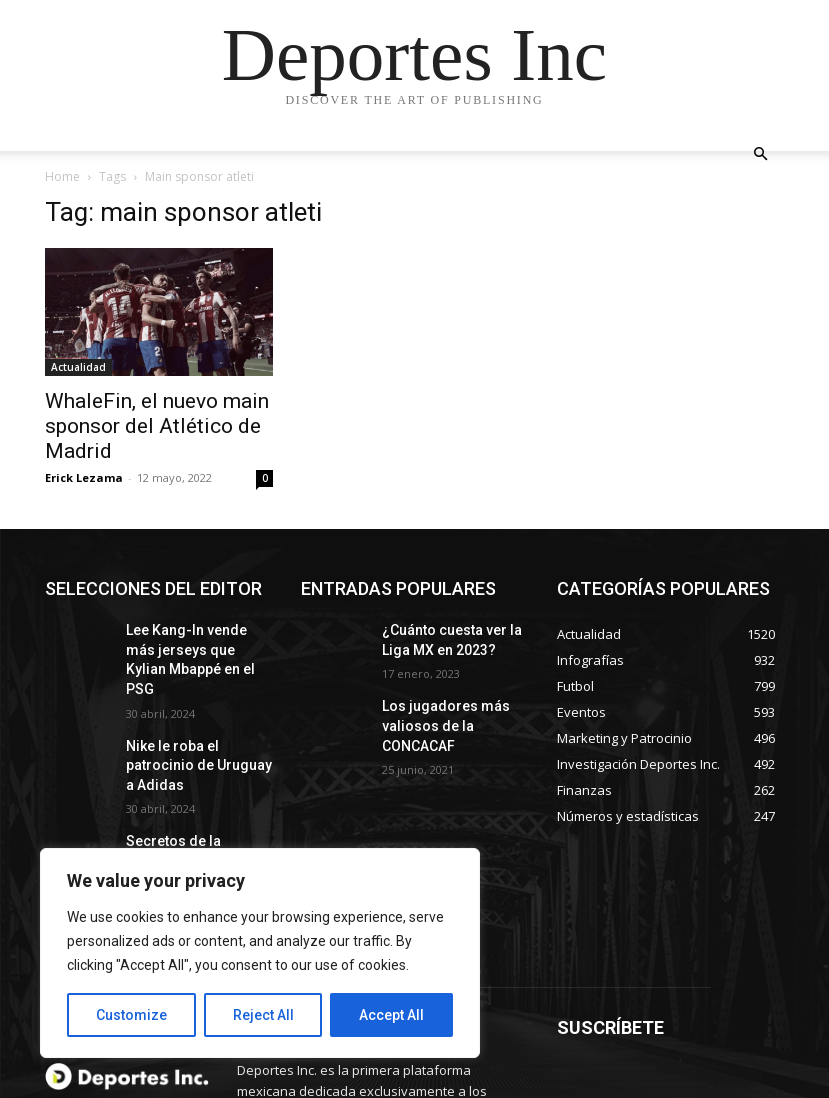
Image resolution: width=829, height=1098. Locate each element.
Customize (131, 1015)
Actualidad (78, 367)
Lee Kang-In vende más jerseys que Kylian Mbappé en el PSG (191, 646)
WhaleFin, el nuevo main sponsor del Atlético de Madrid (157, 426)
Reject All (263, 1015)
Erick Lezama (84, 477)
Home (62, 176)
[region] (260, 953)
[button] (761, 154)
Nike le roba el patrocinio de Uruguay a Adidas (194, 725)
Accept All (391, 1015)
